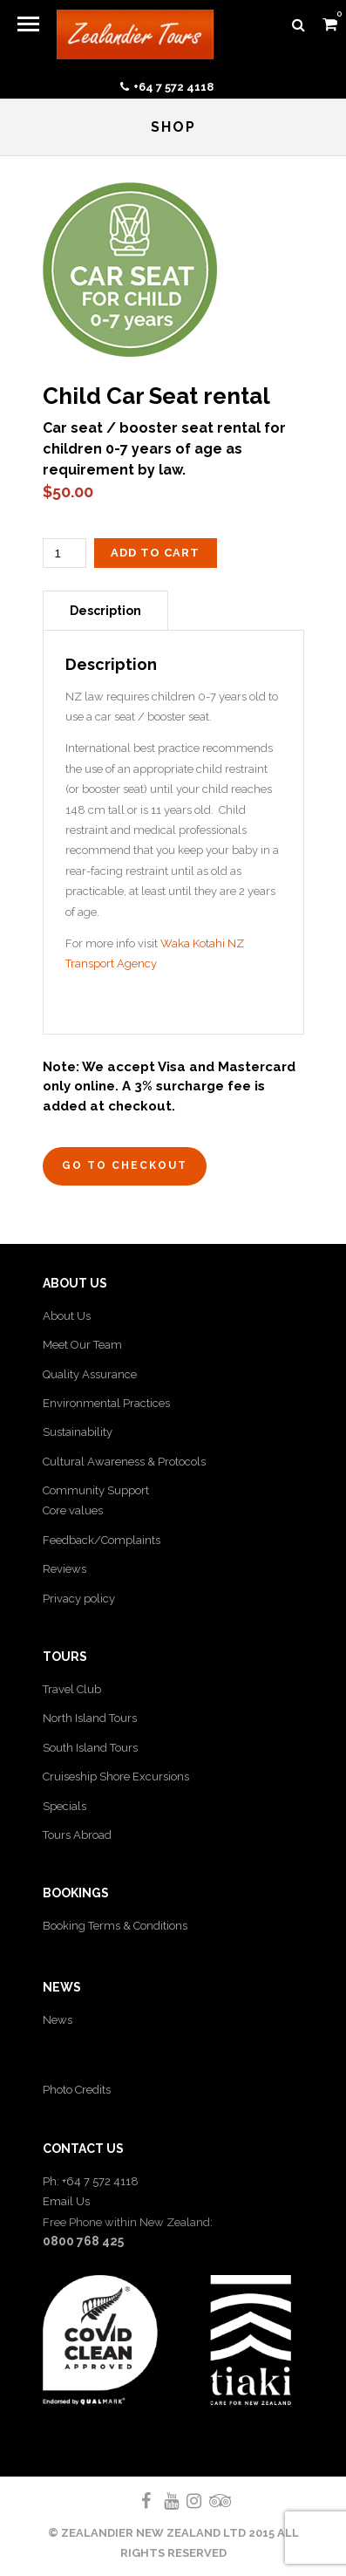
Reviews (64, 1568)
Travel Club (72, 1689)
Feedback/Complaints (101, 1540)
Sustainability (77, 1431)
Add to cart (155, 552)
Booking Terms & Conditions (115, 1925)
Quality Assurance (90, 1374)
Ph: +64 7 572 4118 (91, 2181)
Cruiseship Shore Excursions (116, 1776)
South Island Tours (90, 1747)
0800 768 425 (83, 2241)
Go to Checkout (124, 1165)
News (57, 2019)
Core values (73, 1510)
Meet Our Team (82, 1344)
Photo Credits (77, 2089)
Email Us (66, 2201)
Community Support (96, 1490)
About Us (67, 1315)
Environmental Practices (106, 1403)
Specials (64, 1806)
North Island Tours (90, 1718)
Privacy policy (79, 1598)
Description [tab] (105, 611)
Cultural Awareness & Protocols (124, 1461)
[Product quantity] (64, 553)
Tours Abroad (77, 1834)
